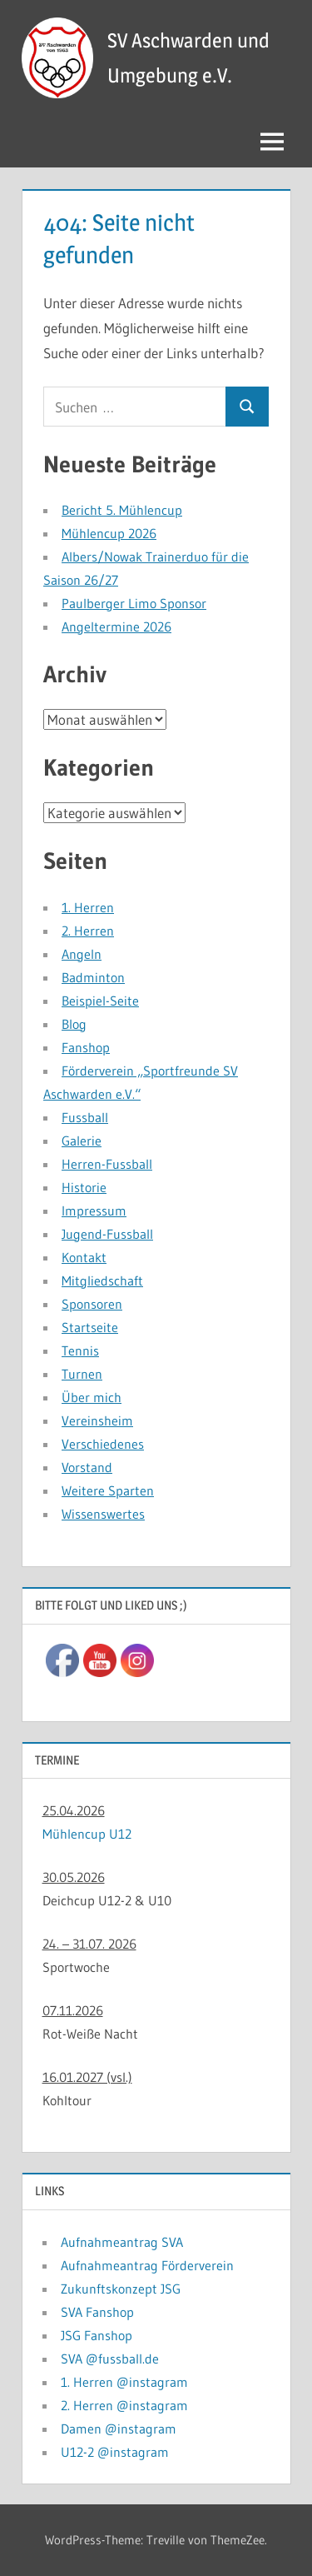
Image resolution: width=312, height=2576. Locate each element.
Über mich (91, 1397)
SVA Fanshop (97, 2312)
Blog (74, 1024)
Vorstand (87, 1467)
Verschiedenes (103, 1443)
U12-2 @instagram (115, 2452)
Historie (84, 1187)
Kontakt (84, 1257)
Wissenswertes (103, 1513)
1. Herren (88, 907)
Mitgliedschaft (102, 1280)
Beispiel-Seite (100, 1000)
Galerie (82, 1140)
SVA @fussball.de (110, 2358)
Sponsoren (92, 1303)
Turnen (82, 1373)
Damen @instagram (118, 2428)
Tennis (80, 1350)
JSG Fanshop (96, 2335)
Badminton (93, 977)
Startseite (90, 1327)
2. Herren (88, 930)
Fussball (85, 1117)
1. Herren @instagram (124, 2382)
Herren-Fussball (107, 1164)
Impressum (94, 1210)
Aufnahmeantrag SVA (122, 2242)
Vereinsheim (97, 1420)
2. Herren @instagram (124, 2405)
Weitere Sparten (108, 1490)
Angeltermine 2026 (116, 626)
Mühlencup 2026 (109, 533)
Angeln (82, 954)
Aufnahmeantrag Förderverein (147, 2265)
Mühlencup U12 (86, 1833)
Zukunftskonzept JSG (121, 2288)
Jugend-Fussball (107, 1234)
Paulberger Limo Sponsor (134, 603)
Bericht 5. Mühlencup (122, 510)
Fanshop (86, 1047)
